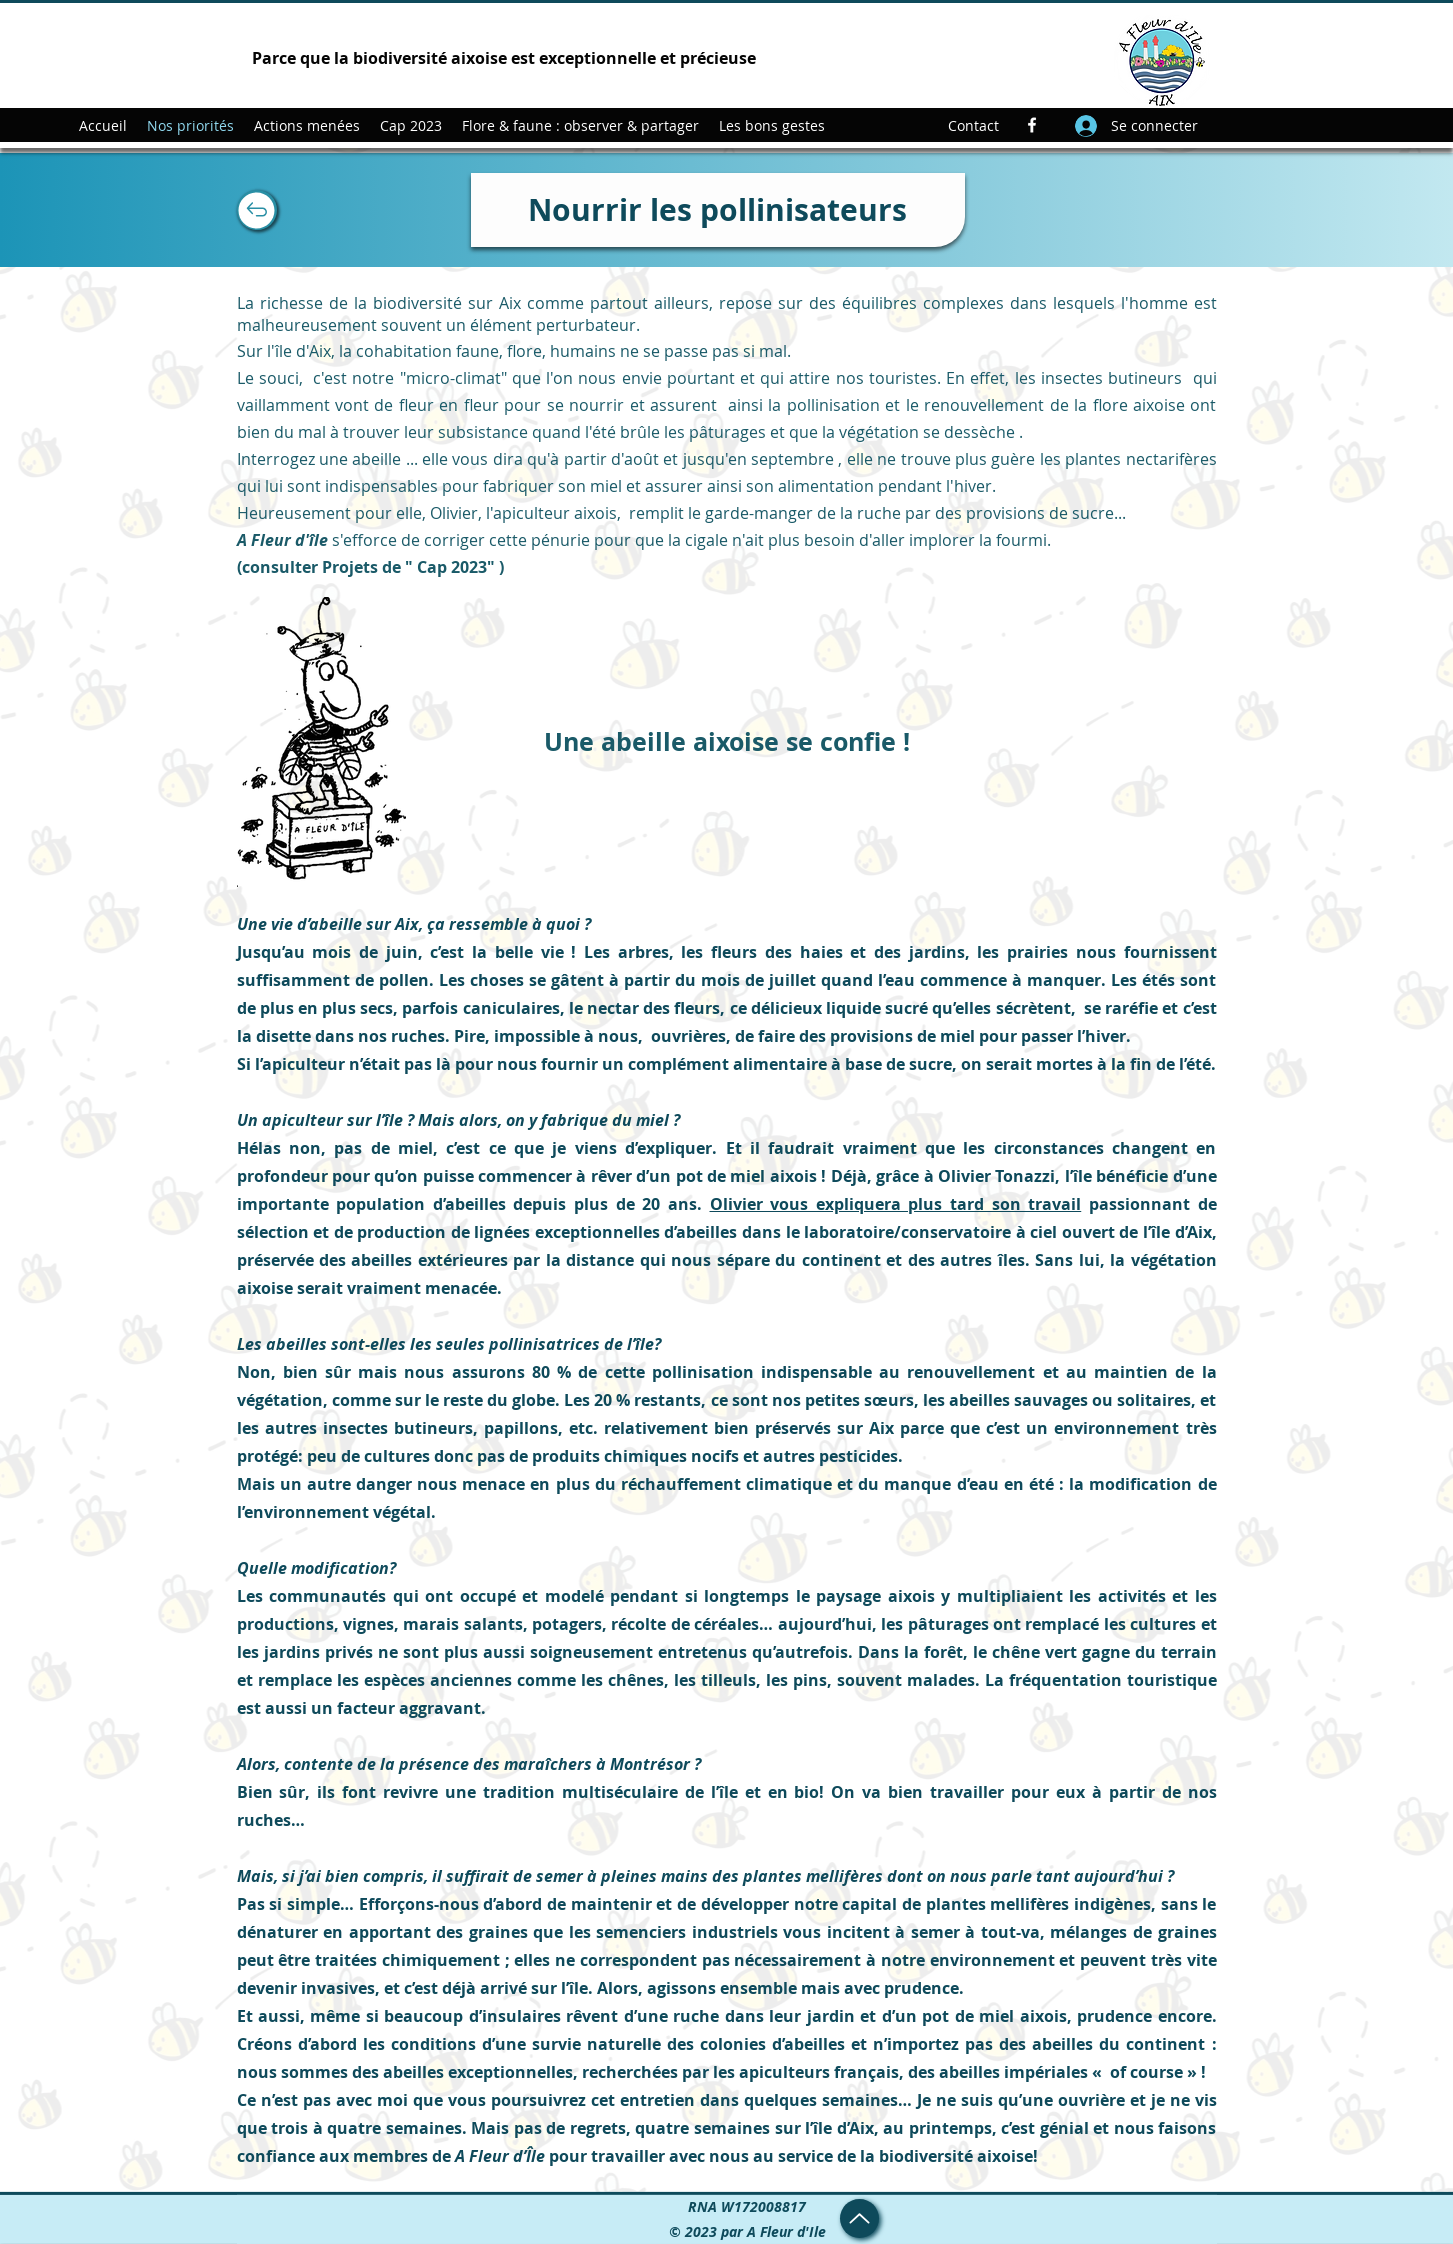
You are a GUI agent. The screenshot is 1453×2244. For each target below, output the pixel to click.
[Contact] (973, 125)
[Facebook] (1032, 125)
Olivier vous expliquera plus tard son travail (896, 1204)
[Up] (257, 210)
